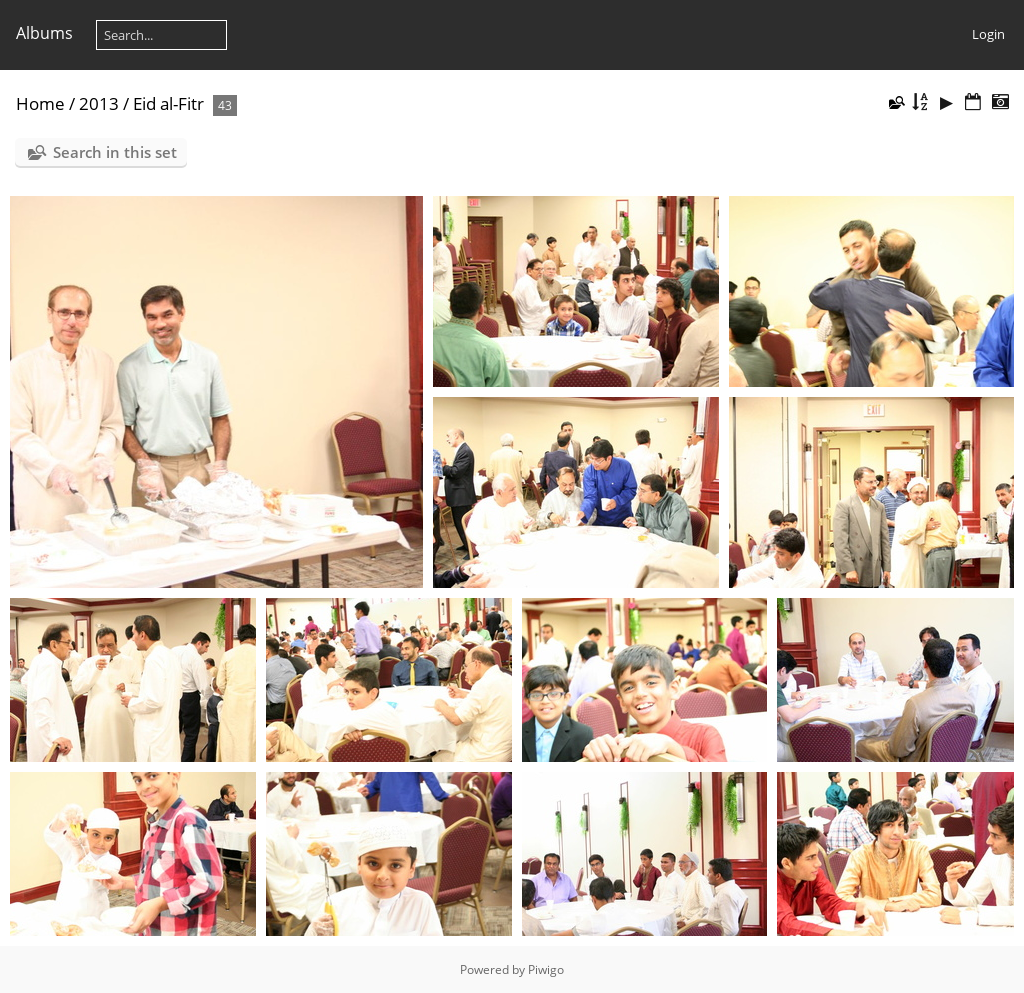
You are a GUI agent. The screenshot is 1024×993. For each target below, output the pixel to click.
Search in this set (115, 152)
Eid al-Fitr (168, 103)
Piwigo (546, 969)
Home (40, 103)
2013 (99, 103)
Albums (44, 33)
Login (988, 34)
